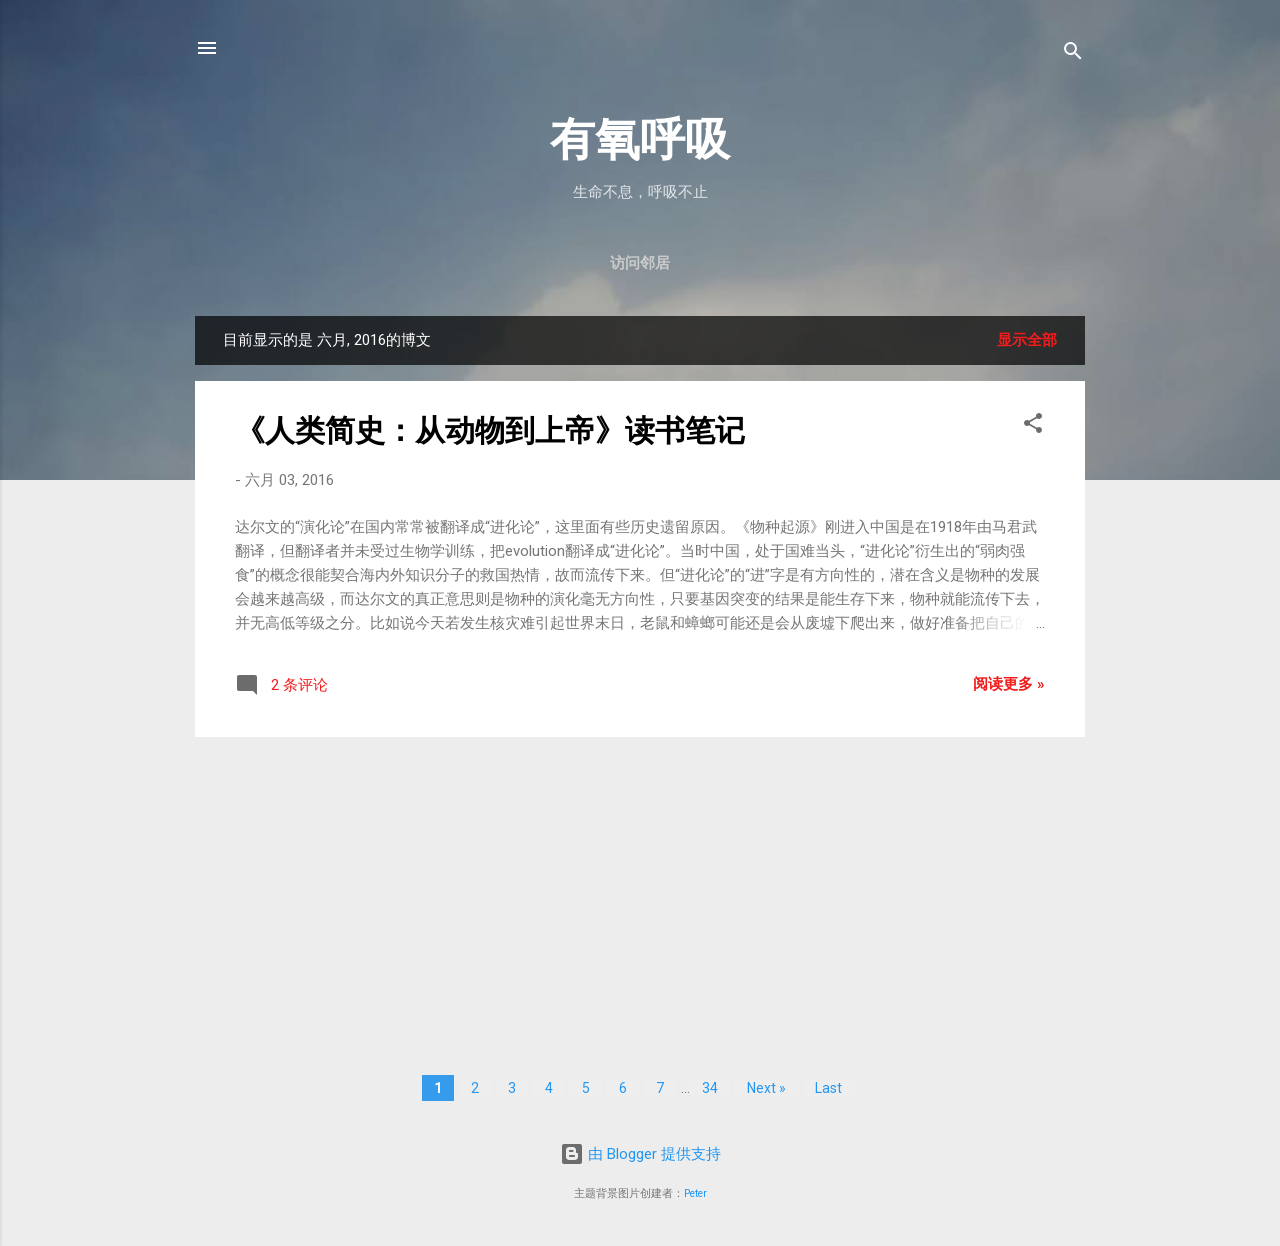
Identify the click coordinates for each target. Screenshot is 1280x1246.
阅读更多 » (1009, 684)
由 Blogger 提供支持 (640, 1154)
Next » (766, 1088)
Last (828, 1088)
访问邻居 (640, 263)
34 (710, 1088)
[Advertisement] (640, 893)
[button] (1033, 426)
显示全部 (1027, 340)
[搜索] (1073, 54)
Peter (695, 1193)
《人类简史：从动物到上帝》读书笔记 (490, 430)
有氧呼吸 (640, 139)
